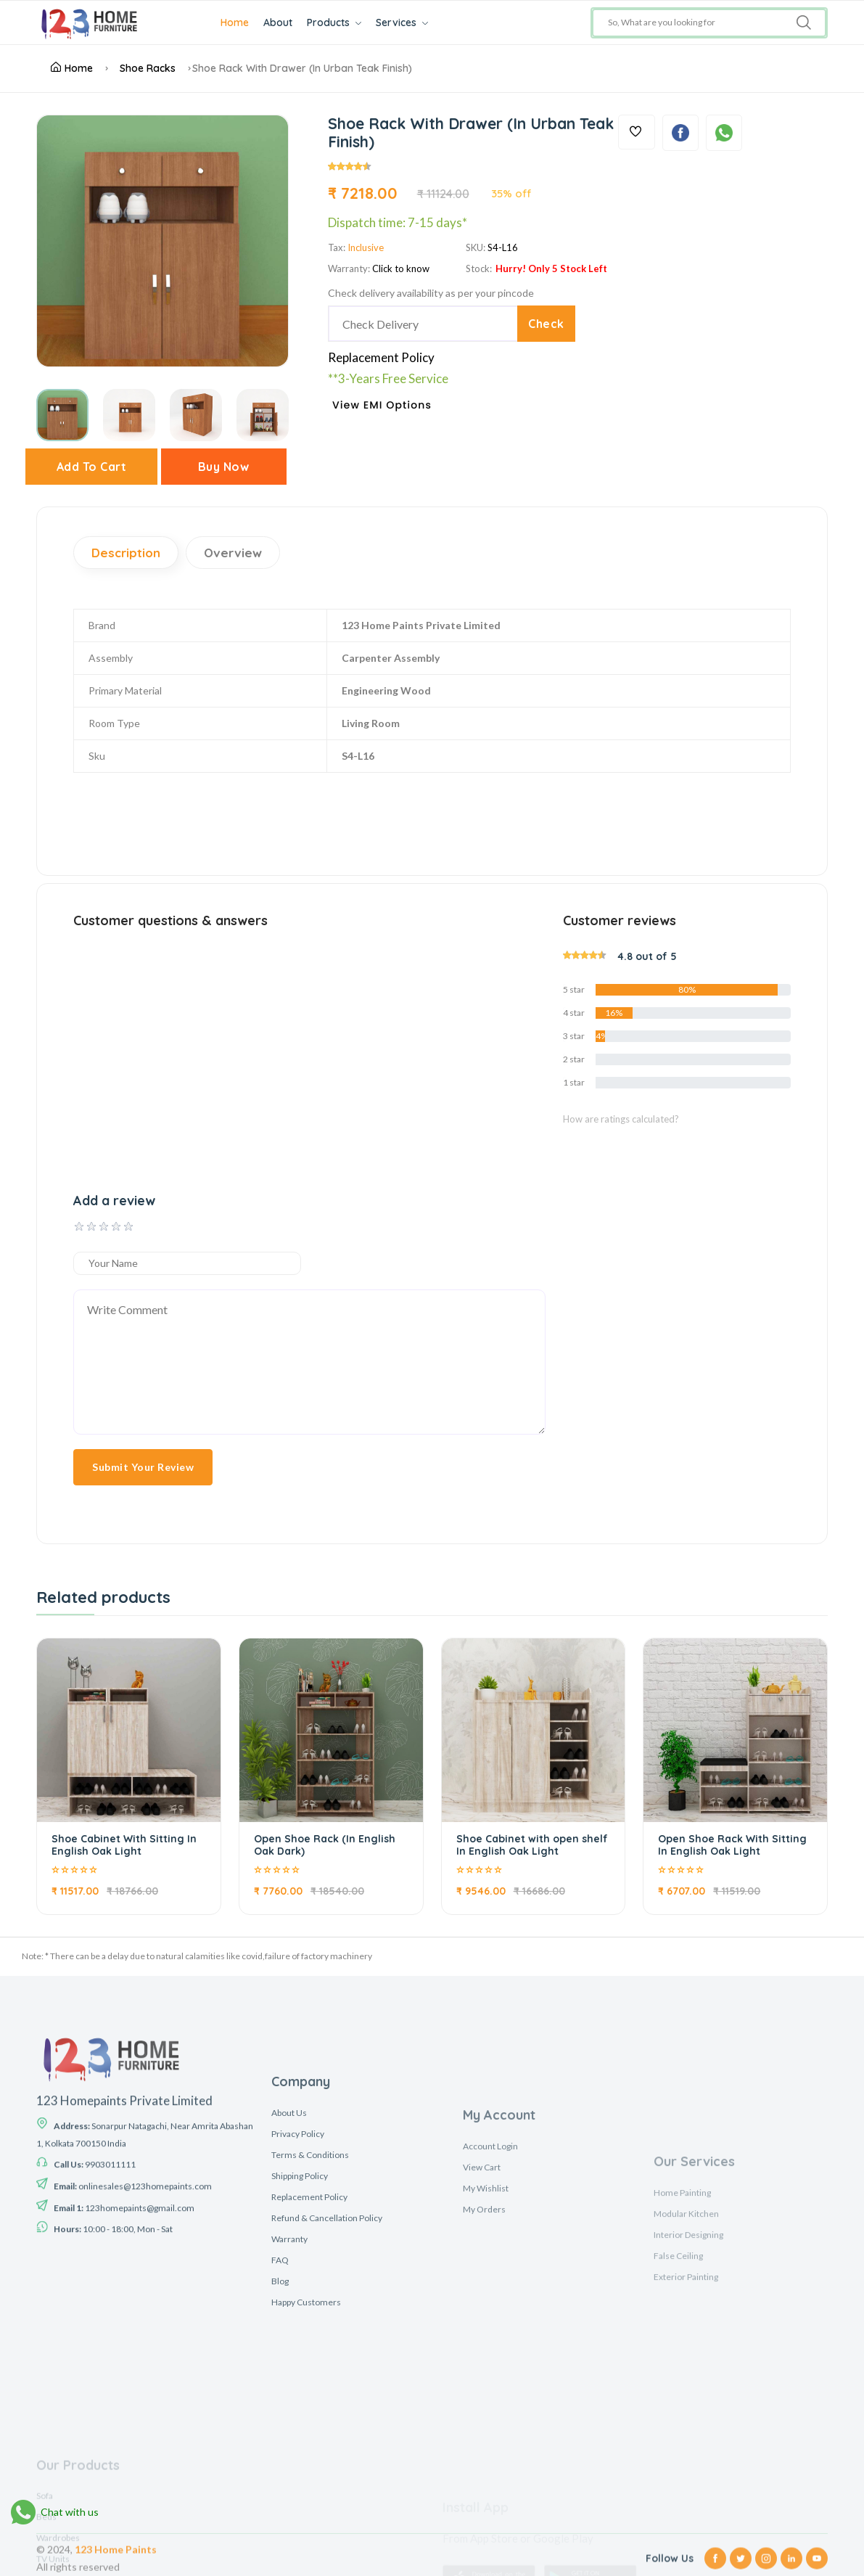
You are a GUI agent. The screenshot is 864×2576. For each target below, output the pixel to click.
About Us (289, 2289)
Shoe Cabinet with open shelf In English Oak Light (532, 1845)
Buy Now (224, 466)
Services (402, 22)
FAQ (280, 2437)
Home (235, 22)
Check (546, 323)
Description (125, 552)
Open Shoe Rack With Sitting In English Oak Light (732, 1845)
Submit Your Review (143, 1467)
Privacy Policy (297, 2310)
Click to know (400, 268)
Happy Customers (306, 2479)
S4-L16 (502, 247)
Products (334, 22)
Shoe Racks (148, 68)
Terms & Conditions (310, 2331)
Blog (280, 2458)
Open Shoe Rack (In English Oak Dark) (324, 1845)
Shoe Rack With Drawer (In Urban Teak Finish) (302, 68)
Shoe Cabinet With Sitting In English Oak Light (124, 1845)
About (277, 22)
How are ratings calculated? (621, 1119)
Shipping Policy (299, 2352)
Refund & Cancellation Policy (326, 2395)
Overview (233, 552)
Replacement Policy (381, 357)
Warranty (289, 2416)
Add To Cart (92, 466)
